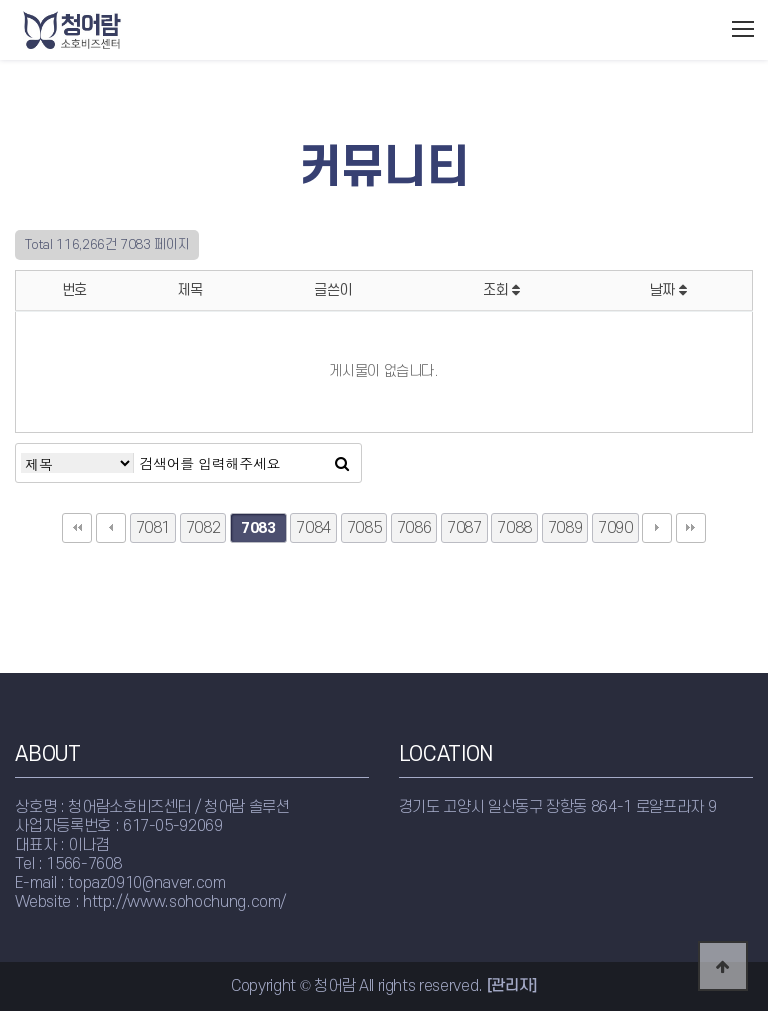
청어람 (113, 30)
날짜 (668, 290)
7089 (565, 528)
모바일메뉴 (743, 29)
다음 (657, 528)
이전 (111, 528)
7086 (414, 528)
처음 (77, 528)
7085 (364, 528)
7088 (514, 528)
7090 (615, 528)
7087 (464, 528)
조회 (501, 290)
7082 (203, 528)
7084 (313, 528)
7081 (153, 528)
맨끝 (691, 528)
